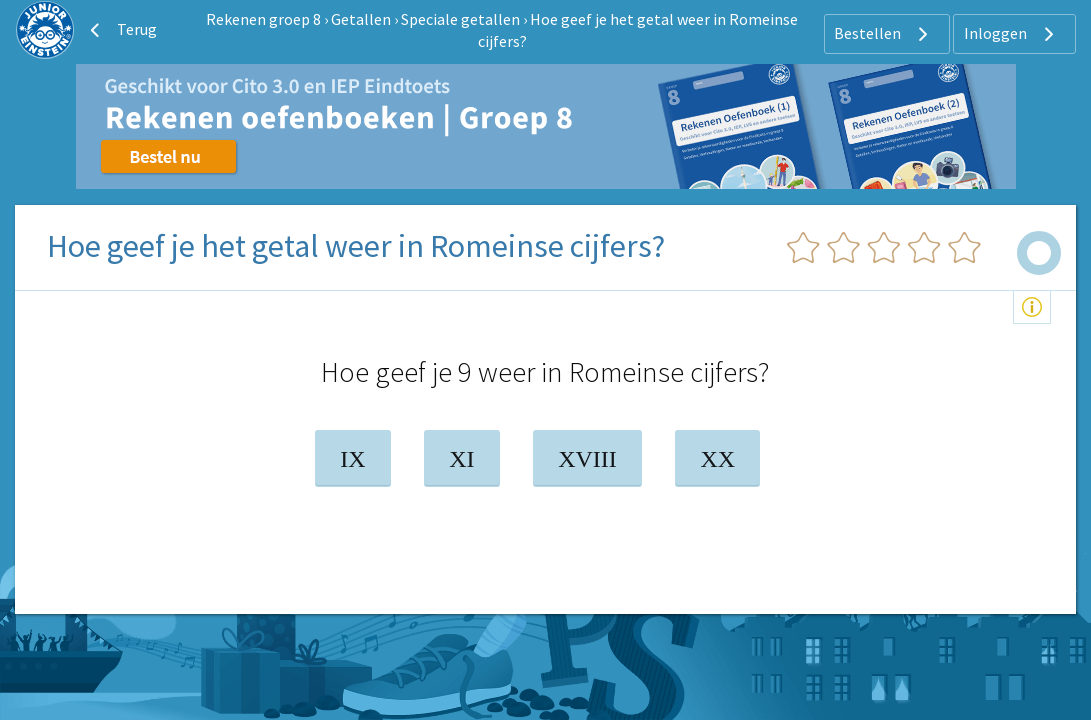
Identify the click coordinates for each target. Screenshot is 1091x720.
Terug (121, 30)
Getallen (361, 19)
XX (717, 459)
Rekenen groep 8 (263, 19)
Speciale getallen (460, 19)
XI (461, 459)
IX (352, 459)
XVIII (587, 459)
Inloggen (1011, 34)
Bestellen (883, 34)
